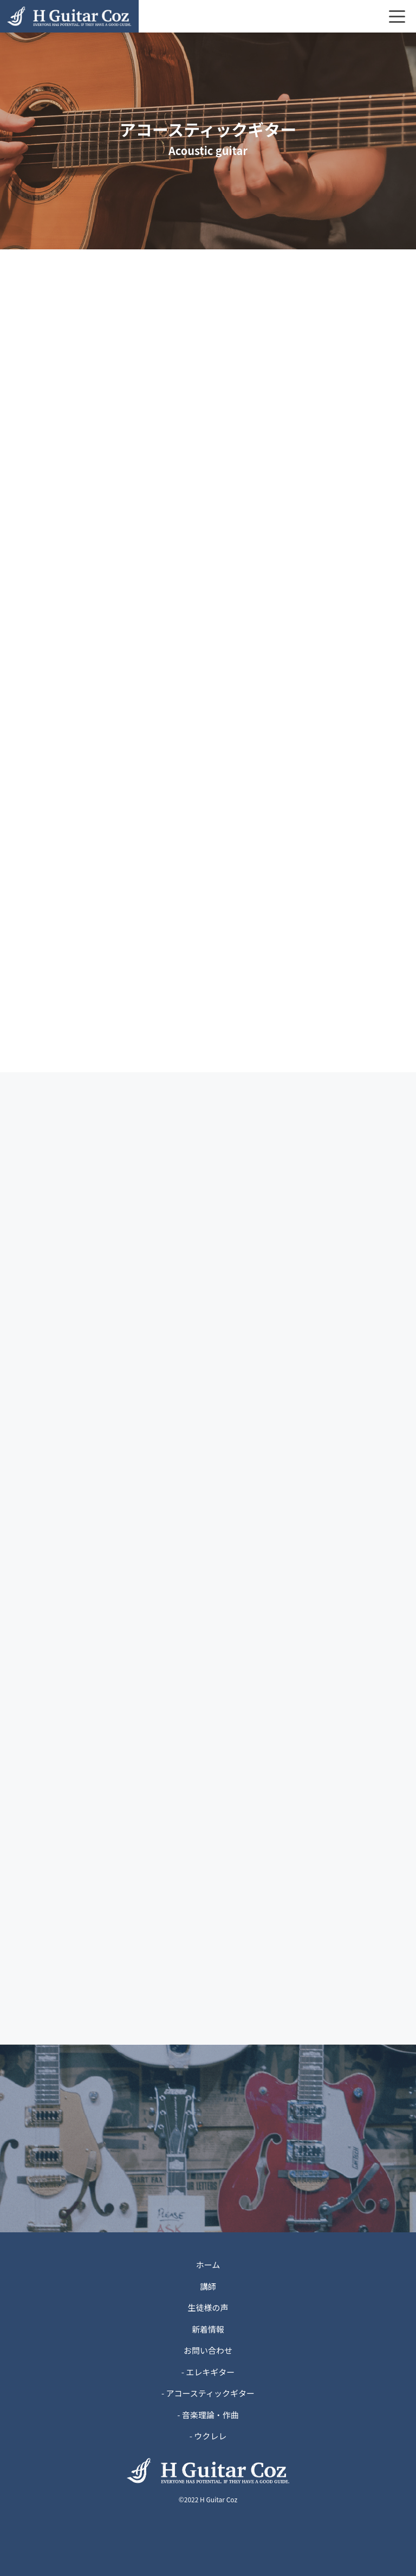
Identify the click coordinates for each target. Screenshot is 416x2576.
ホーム (208, 2264)
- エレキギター (208, 2372)
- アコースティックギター (208, 2393)
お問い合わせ (208, 2350)
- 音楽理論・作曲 (208, 2414)
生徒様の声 (207, 2307)
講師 (208, 2286)
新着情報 (208, 2329)
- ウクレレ (208, 2436)
